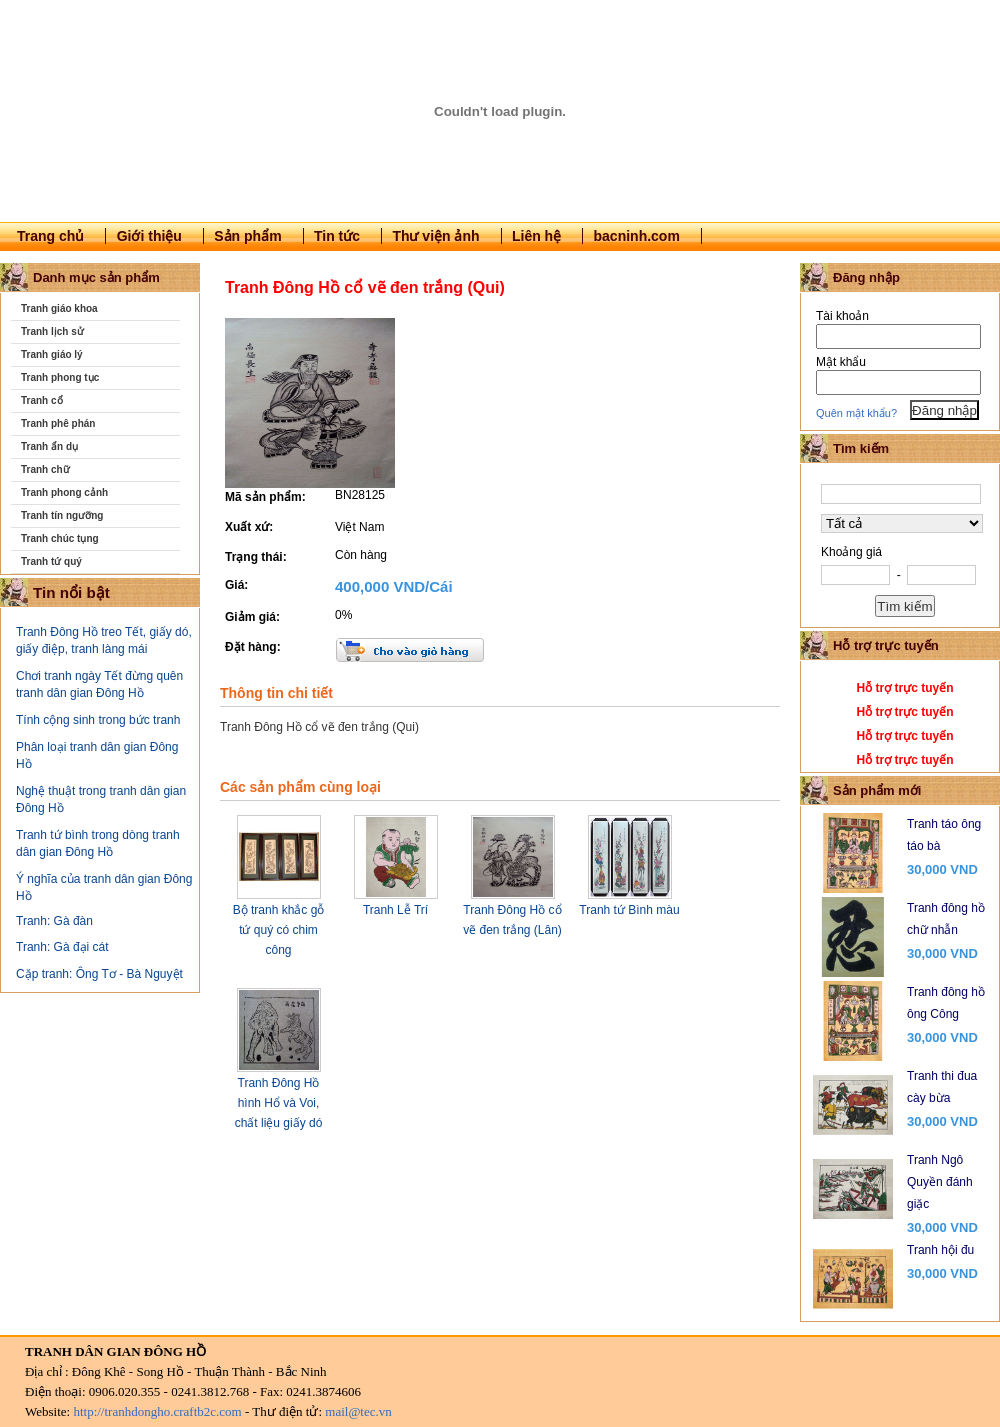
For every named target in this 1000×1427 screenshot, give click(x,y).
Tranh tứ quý (51, 561)
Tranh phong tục (60, 377)
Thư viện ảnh (435, 236)
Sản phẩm (247, 236)
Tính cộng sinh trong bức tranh (98, 720)
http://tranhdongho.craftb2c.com (157, 1411)
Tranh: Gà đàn (54, 921)
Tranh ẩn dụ (49, 446)
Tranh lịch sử (52, 331)
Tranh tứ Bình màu (629, 910)
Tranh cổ (42, 400)
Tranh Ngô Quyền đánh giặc (940, 1182)
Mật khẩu (841, 362)
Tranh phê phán (58, 423)
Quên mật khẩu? (856, 413)
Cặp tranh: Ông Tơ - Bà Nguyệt (99, 974)
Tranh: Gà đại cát (62, 947)
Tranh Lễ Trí (395, 910)
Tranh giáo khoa (59, 308)
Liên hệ (536, 236)
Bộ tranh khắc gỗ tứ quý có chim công (279, 930)
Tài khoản (842, 316)
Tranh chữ (45, 469)
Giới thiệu (149, 236)
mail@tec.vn (358, 1411)
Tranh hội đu (940, 1250)
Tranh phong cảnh (64, 492)
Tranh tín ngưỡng (62, 515)
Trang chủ (50, 236)
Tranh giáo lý (52, 354)
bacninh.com (637, 236)
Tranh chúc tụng (60, 538)
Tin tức (337, 236)
